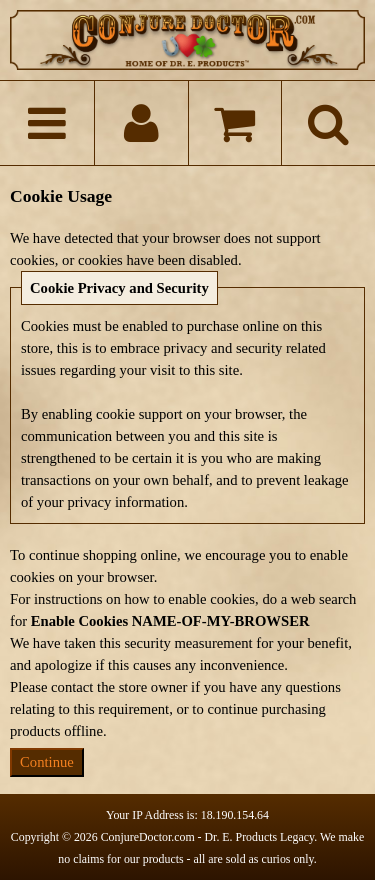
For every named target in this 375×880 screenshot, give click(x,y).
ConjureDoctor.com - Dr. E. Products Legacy (208, 837)
